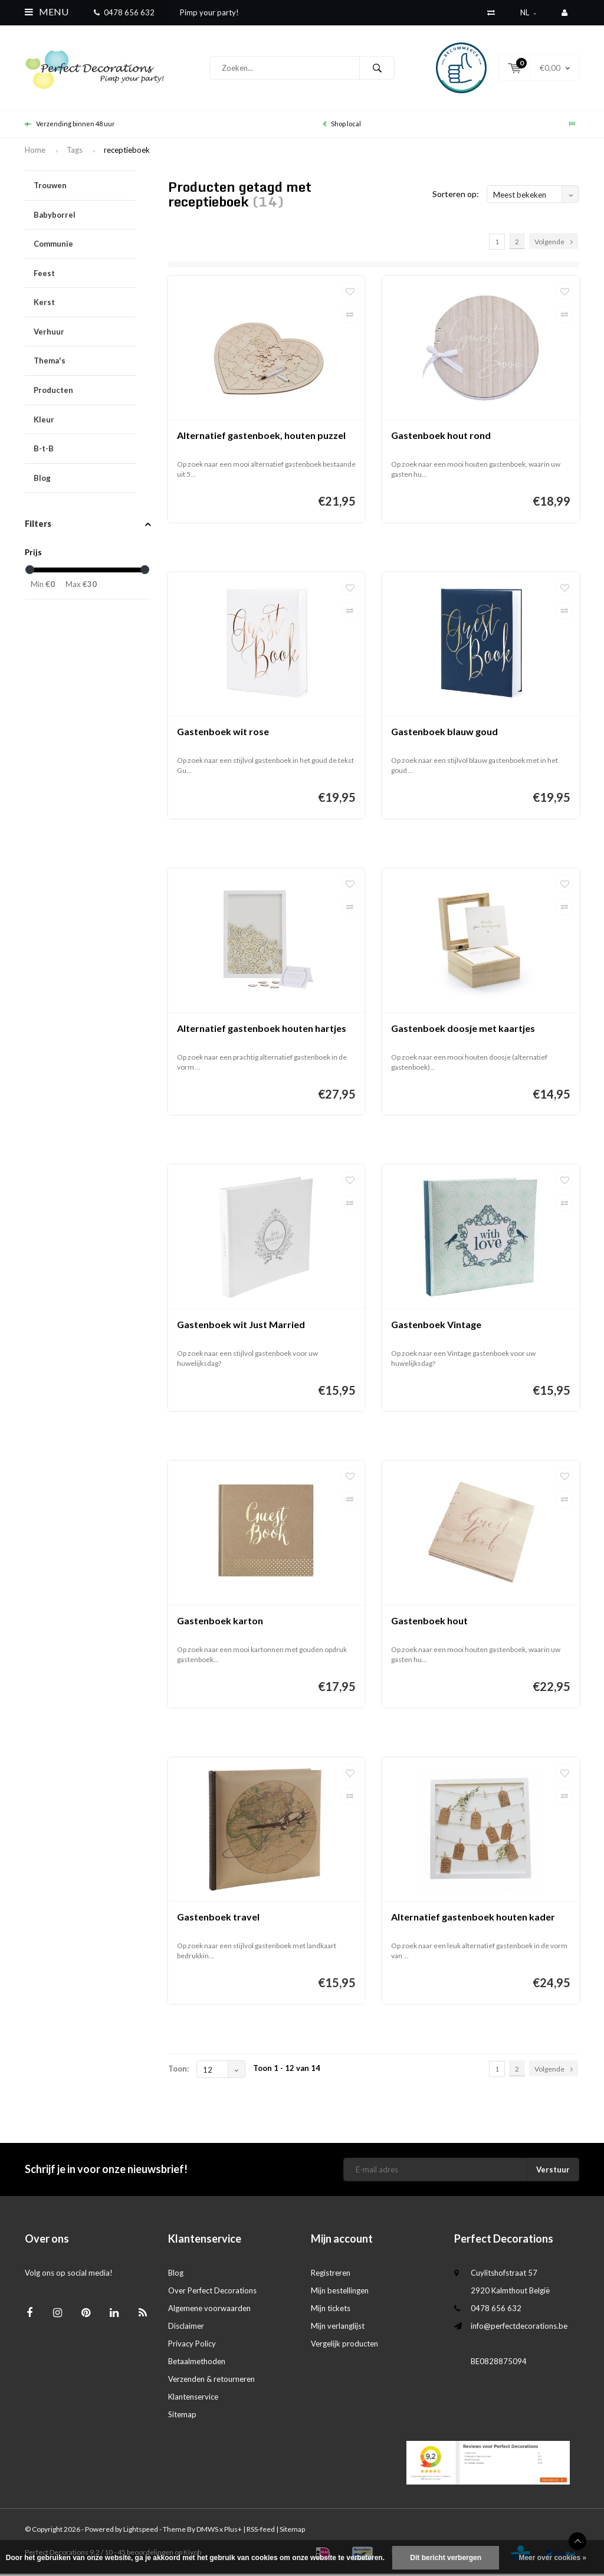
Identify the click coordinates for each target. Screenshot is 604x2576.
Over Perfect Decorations (212, 2293)
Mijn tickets (330, 2310)
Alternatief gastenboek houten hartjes (261, 1030)
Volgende (553, 244)
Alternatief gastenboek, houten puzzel (261, 437)
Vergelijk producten (344, 2346)
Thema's (85, 363)
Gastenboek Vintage (436, 1326)
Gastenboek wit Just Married (241, 1326)
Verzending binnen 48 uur (70, 126)
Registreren (330, 2275)
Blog (42, 480)
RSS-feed (261, 2531)
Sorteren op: (455, 196)
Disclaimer (186, 2328)
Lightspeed (140, 2531)
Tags (75, 152)
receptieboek (127, 152)
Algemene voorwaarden (209, 2310)
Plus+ (233, 2531)
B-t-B (85, 451)
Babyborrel (85, 216)
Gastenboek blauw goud (444, 733)
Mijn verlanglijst (338, 2328)
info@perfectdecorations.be (519, 2328)
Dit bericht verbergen (445, 2558)
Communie (85, 246)
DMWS (207, 2531)
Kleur (85, 421)
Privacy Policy (192, 2346)
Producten (85, 392)
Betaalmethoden (196, 2363)
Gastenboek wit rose (223, 733)
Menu (46, 11)
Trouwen (85, 187)
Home (35, 152)
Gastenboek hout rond (441, 437)
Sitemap (182, 2416)
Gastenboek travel (218, 1919)
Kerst (85, 304)
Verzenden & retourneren (211, 2381)
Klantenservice (193, 2399)
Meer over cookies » (552, 2558)
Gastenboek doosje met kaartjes (463, 1030)
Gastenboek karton (220, 1622)
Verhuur (85, 334)
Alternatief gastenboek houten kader (473, 1919)
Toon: (178, 2071)
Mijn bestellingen (340, 2293)
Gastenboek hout (429, 1622)
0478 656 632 (124, 12)
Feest (85, 275)
